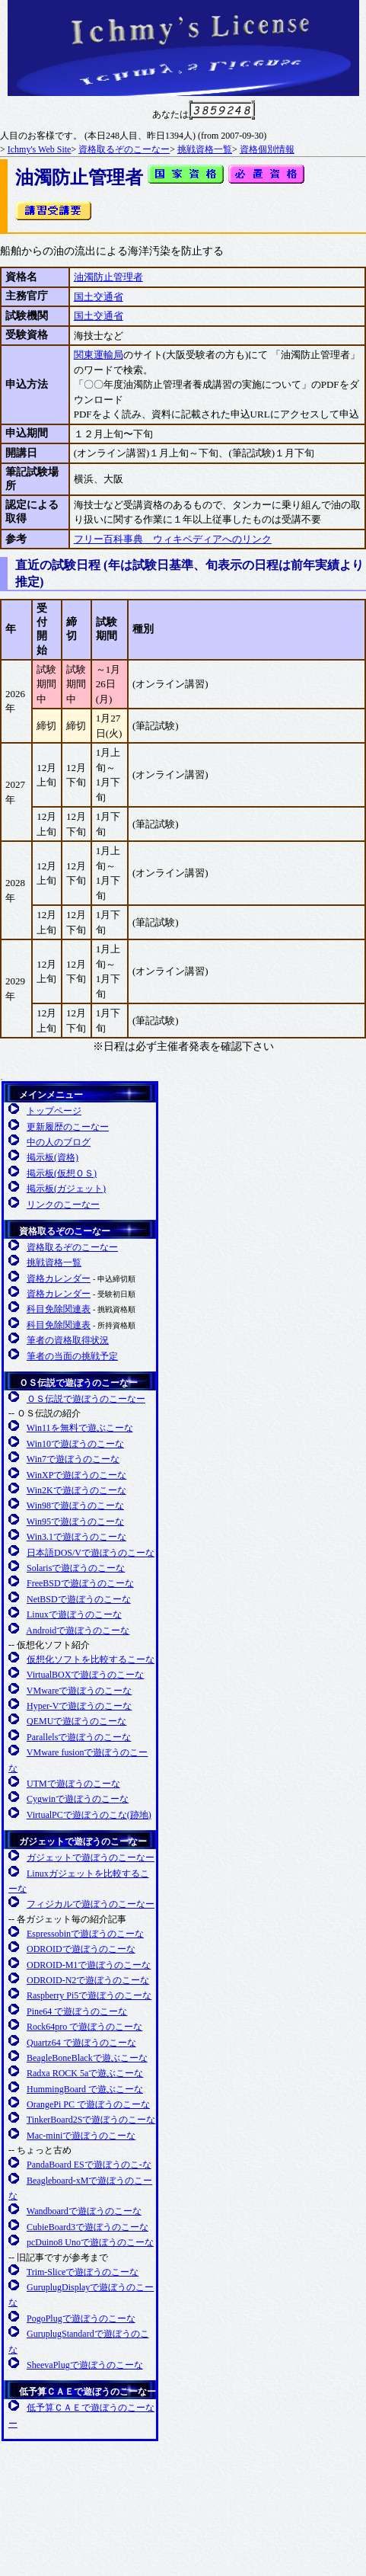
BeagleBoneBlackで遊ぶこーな (87, 2058)
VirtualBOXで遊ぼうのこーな (86, 1674)
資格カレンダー (59, 1278)
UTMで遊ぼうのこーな (73, 1783)
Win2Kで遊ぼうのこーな (76, 1490)
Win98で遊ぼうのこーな (75, 1505)
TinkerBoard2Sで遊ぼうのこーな (91, 2119)
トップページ (54, 1111)
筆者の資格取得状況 (68, 1340)
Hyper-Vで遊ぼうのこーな (79, 1706)
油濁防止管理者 (108, 277)
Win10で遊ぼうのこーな (75, 1443)
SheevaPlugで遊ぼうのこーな (85, 2365)
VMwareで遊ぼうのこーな (79, 1690)
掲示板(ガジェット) (66, 1188)
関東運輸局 (98, 354)
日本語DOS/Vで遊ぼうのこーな (90, 1552)
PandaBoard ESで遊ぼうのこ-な (89, 2164)
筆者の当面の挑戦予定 (72, 1356)
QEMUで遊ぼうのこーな (76, 1721)
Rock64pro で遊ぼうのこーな (84, 2026)
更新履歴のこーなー (68, 1127)
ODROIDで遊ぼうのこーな (81, 1949)
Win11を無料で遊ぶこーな (80, 1427)
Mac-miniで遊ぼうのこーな (81, 2135)
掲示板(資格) (52, 1157)
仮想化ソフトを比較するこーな (90, 1659)
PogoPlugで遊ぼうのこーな (81, 2318)
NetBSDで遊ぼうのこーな (79, 1599)
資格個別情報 (267, 149)
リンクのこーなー (63, 1204)
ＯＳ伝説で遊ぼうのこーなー (78, 1383)
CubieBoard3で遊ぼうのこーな (87, 2227)
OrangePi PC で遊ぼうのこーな (88, 2104)
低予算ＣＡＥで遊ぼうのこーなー (87, 2391)
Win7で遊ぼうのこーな (73, 1459)
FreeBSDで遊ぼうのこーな (80, 1583)
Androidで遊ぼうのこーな (77, 1630)
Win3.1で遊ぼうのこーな (76, 1536)
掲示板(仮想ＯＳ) (62, 1173)
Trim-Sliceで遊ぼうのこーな (83, 2272)
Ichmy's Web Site (40, 149)
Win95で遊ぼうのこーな (75, 1521)
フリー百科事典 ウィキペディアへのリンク (173, 539)
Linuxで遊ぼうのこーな (74, 1614)
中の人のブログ (59, 1142)
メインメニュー (51, 1095)
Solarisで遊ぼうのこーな (76, 1568)
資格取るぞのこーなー (124, 149)
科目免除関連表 (59, 1309)
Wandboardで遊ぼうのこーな (84, 2211)
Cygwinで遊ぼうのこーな (78, 1799)
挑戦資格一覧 (204, 149)
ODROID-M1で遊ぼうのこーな (89, 1965)
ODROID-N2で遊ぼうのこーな (88, 1980)
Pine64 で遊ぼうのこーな (77, 2011)
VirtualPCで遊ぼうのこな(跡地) (89, 1815)
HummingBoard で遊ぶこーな (85, 2089)
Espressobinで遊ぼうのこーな (85, 1933)
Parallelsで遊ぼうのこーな (79, 1737)
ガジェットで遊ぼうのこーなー (83, 1841)
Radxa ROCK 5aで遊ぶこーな (85, 2073)
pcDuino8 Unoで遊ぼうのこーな (90, 2242)
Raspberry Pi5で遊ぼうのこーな (89, 1995)
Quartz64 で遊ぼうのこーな (81, 2042)
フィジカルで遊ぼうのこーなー (90, 1904)
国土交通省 (98, 296)
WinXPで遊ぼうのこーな (77, 1475)
